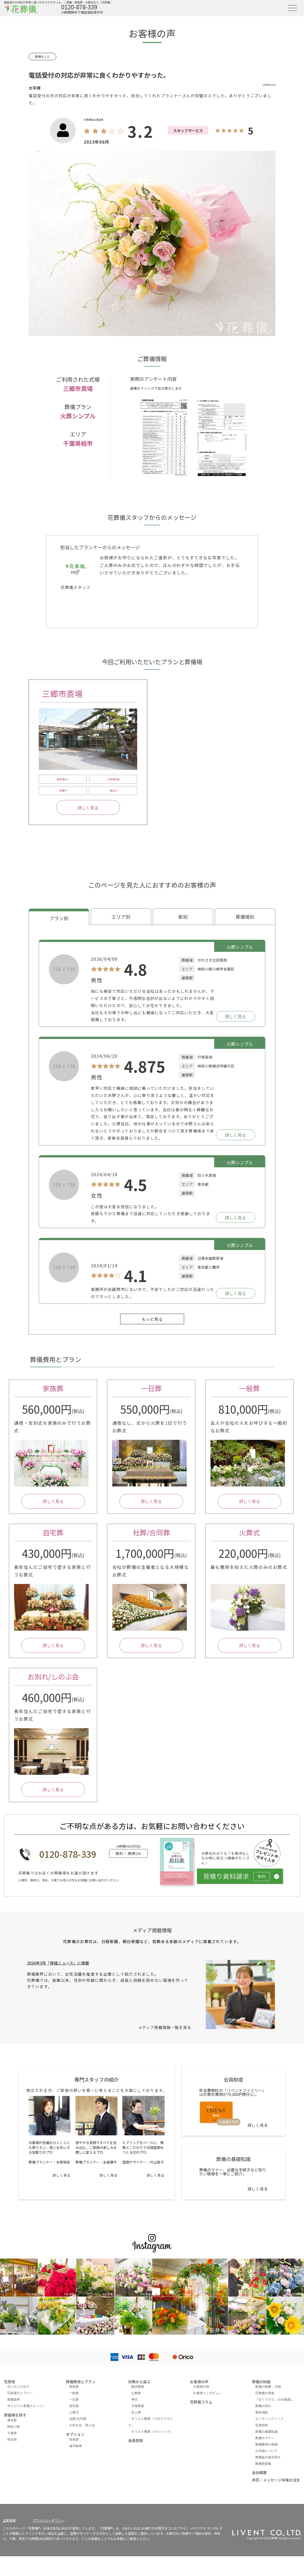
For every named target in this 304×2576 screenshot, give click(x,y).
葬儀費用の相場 (266, 2444)
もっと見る (152, 1319)
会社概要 (259, 2472)
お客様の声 (199, 2381)
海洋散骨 (75, 2445)
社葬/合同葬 (77, 2418)
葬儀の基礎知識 (266, 2431)
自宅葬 (74, 2405)
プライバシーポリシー (48, 2520)
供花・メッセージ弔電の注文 (276, 2479)
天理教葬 (137, 2405)
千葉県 (12, 2433)
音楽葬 (74, 2439)
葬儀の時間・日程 (268, 2386)
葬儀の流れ (263, 2405)
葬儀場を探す (15, 2415)
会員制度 (261, 2425)
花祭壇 (9, 2381)
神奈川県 (13, 2426)
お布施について (266, 2450)
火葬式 (74, 2412)
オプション (75, 2434)
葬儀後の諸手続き (268, 2457)
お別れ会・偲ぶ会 (82, 2425)
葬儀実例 (13, 2399)
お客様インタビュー (207, 2393)
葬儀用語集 (263, 2463)
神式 (134, 2399)
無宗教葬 (137, 2386)
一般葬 (74, 2393)
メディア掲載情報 (152, 1930)
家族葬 (74, 2386)
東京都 (12, 2420)
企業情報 (9, 2520)
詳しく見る (87, 807)
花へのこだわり (18, 2386)
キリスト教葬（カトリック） (152, 2431)
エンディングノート (269, 2418)
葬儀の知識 (261, 2381)
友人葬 (136, 2412)
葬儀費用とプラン (80, 2381)
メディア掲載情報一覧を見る (164, 2027)
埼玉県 (12, 2439)
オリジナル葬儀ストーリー (26, 2405)
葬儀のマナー (264, 2438)
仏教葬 (136, 2393)
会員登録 (135, 2440)
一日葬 (74, 2399)
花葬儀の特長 (264, 2393)
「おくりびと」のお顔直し (274, 2399)
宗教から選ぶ (139, 2381)
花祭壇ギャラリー (20, 2393)
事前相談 (261, 2412)
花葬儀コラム (201, 2401)
